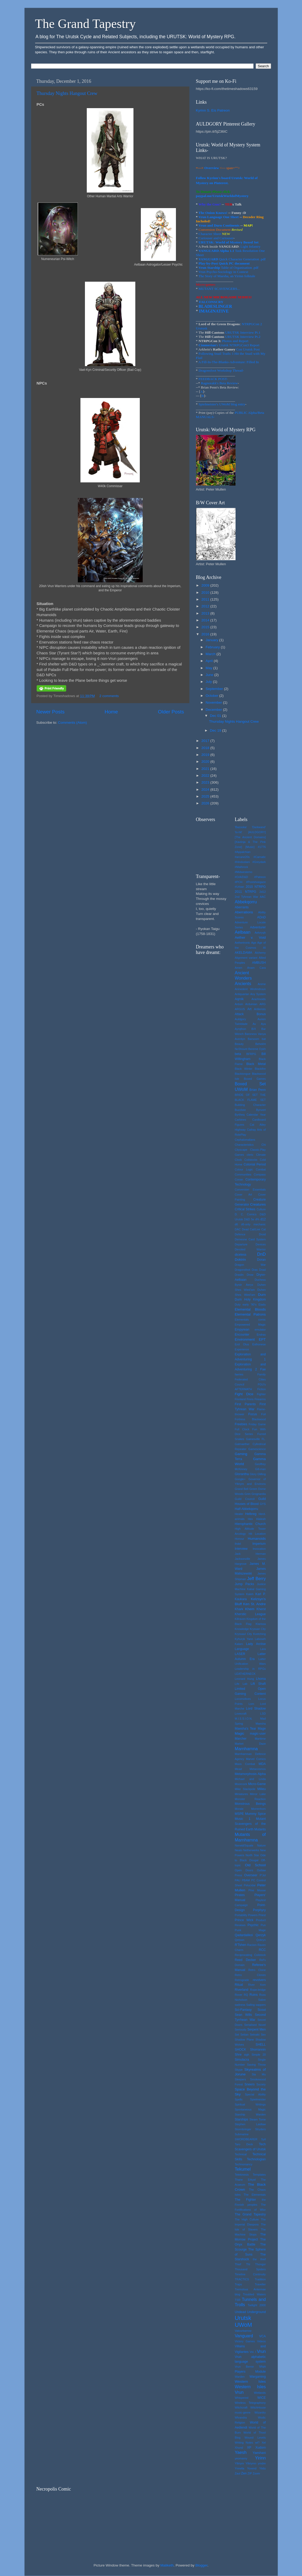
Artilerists (260, 1009)
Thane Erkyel (245, 2179)
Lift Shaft (258, 1684)
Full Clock (242, 1429)
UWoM (243, 2324)
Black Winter (243, 1068)
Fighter (261, 1394)
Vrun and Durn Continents (218, 225)
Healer (239, 1513)
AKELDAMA (243, 952)
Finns (250, 1399)
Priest (262, 1915)
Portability (241, 1915)
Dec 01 (216, 716)
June (210, 675)
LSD (263, 1713)
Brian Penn (258, 1090)
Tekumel (243, 2169)
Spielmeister (258, 2099)
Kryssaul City (243, 1633)
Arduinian (251, 1004)
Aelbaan (242, 932)
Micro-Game (257, 1784)
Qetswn (240, 1939)
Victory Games (245, 2341)
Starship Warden (250, 2114)
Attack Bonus (250, 1014)
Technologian (256, 2159)
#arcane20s (242, 856)
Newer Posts (50, 711)
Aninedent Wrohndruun (250, 989)
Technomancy (243, 2164)
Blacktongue (242, 1073)
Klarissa (261, 1623)
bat (264, 1038)
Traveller (260, 2284)
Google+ (240, 1479)
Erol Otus (242, 1344)
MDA (262, 1764)
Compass (260, 1174)
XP (249, 2447)
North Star (252, 1855)
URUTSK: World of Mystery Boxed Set (228, 242)
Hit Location (257, 1533)
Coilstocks (251, 1159)
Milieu (261, 1789)
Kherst (261, 1609)
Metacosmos (258, 1769)
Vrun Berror (244, 2366)
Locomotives (243, 1698)
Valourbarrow (243, 2330)
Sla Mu (259, 2074)
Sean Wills (243, 2015)
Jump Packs (244, 1584)
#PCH (238, 882)
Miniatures (241, 1794)
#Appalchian (242, 851)
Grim (248, 1493)
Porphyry (259, 1910)
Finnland (240, 1399)
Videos (261, 2341)
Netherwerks (251, 1850)
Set (237, 2034)
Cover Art (243, 1194)
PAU (237, 1880)
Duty (238, 1304)
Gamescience (257, 1449)
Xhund (239, 2447)
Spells (238, 2099)
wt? (257, 2442)
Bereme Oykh (257, 1048)
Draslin (239, 1274)
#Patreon (260, 877)
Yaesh (241, 2452)
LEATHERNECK (245, 1673)
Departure (241, 1244)
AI (264, 947)
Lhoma (261, 1679)
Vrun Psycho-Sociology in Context (223, 272)
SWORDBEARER (246, 2139)
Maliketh (167, 2565)
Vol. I (253, 2351)
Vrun (261, 2351)
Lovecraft (240, 1713)
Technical (241, 2154)
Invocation (259, 1548)
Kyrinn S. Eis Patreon (213, 110)
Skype (239, 2069)
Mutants (260, 1829)
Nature (261, 1845)
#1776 (262, 846)
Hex (250, 1518)
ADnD (261, 917)
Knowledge (242, 1628)
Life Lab (241, 1683)
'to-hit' (238, 832)
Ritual (239, 1985)
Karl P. (260, 1594)
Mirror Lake (258, 1794)
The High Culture (247, 2219)
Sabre (262, 1999)
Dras (255, 1269)
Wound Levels (255, 2437)
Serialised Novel (255, 2024)
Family (261, 1374)
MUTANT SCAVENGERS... (219, 289)
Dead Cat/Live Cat (254, 1229)
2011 (205, 599)
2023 (205, 782)
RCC (262, 1950)
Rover (238, 1994)
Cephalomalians (245, 1139)
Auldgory (240, 1019)
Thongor (260, 2264)
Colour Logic (244, 1169)
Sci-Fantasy (243, 2010)
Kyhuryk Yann (244, 1638)
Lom (251, 1703)
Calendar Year (256, 1114)
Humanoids (257, 1539)
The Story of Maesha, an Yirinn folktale (226, 276)
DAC (238, 1229)
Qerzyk (261, 1935)
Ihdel (238, 1543)
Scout (261, 2010)
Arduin (239, 1004)
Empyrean (242, 1329)
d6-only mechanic (253, 1224)
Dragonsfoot (242, 1269)
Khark (239, 1609)
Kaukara (241, 1599)
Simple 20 (259, 2054)
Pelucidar (250, 1885)
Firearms (260, 1399)
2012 (205, 606)
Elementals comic (250, 1319)
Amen (238, 967)
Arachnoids (258, 999)
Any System (258, 994)
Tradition (260, 2279)
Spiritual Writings (250, 2104)
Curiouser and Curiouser (216, 238)
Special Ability (255, 2094)
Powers (253, 1915)
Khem (249, 1609)
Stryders (260, 2129)
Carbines (240, 1119)
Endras (261, 1334)
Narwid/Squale (244, 1845)
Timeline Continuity (250, 2274)
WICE (261, 2398)
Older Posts (171, 711)
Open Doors (244, 1870)
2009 (205, 585)
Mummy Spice (255, 1814)
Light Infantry (250, 246)
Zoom (256, 2473)
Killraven (240, 1618)
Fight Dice (244, 1394)
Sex (263, 2034)
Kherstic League (250, 1614)
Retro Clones (250, 1975)
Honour (239, 1538)
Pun (263, 1925)
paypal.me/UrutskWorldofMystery (222, 196)
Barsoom (253, 1038)
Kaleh (249, 1594)
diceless (240, 1254)
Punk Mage (250, 1930)
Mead (238, 1769)
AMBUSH (259, 963)
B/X (253, 1028)
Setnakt (255, 2034)
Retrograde (242, 1980)
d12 (263, 1219)
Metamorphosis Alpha (250, 1774)
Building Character (250, 1104)
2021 (205, 769)
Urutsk (243, 2318)
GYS (263, 1503)
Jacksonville (242, 1558)
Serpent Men (256, 2029)
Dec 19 (216, 730)
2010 (205, 592)
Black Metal (256, 1064)
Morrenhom (258, 1808)
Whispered (241, 2397)
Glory (253, 1474)
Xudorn (260, 2447)
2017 (205, 741)
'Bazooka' (241, 827)
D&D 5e (249, 1219)
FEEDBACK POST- (213, 379)
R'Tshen (240, 1945)
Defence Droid (250, 1234)
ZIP (249, 2473)
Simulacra (242, 2059)
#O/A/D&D (241, 877)
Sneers (250, 2084)
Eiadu (262, 1304)
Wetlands (260, 2392)
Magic (239, 1733)
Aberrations (244, 912)
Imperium (259, 1544)
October (212, 696)
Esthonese (259, 1344)
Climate (261, 1154)
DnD (261, 1254)
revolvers (259, 1980)
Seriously (240, 2029)
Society (261, 2084)
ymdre (262, 2463)
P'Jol (263, 1875)
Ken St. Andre (254, 1604)
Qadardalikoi (244, 1935)
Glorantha (242, 1474)
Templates (259, 2174)
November (214, 702)
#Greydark (259, 862)
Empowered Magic (250, 1324)
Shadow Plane (244, 2039)
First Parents (245, 1404)
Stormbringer (243, 2129)
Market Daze (250, 1743)
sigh (246, 2054)
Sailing (250, 2004)
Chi (263, 1144)
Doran (261, 1259)
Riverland (241, 1990)
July (209, 682)
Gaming (241, 1454)
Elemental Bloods (250, 1309)
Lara (263, 1649)
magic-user (258, 1733)
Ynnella (239, 2468)
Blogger (201, 2565)
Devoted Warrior (250, 1249)
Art (249, 1009)
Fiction (261, 1389)
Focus (252, 1414)
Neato (238, 1850)
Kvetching (259, 1633)
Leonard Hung (244, 1678)
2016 (205, 634)
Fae (263, 1369)
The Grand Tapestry (85, 24)
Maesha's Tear (245, 1728)
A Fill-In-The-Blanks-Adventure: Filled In (228, 362)
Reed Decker (245, 1960)
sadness (240, 2004)
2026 (205, 803)
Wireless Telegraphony (250, 2402)
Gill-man (260, 1469)
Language (242, 1649)
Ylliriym (239, 2463)
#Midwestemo (243, 872)
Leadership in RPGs (250, 1668)
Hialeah (261, 1518)
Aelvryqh (260, 932)
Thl (248, 2264)
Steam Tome (258, 2119)
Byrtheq (240, 1114)
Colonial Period (254, 1164)
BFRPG (251, 1054)
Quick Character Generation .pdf (232, 259)
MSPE (239, 1814)
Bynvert (261, 1109)
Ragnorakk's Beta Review (219, 383)
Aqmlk (239, 999)
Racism (252, 1944)
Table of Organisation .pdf (239, 268)
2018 (205, 748)
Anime (262, 984)
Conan (239, 1179)
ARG (263, 1004)
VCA (262, 2336)
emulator (260, 1329)
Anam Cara (256, 967)
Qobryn (261, 1939)
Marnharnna (246, 1748)
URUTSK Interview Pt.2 (242, 337)
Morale (239, 1808)
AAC (263, 896)
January (212, 640)
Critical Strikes (245, 1209)
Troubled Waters (254, 2294)
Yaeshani (259, 2453)
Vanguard (244, 2335)
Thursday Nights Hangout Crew (67, 93)
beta (238, 1054)
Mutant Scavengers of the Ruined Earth (250, 1824)
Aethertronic (242, 942)
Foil (263, 1414)
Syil (263, 2139)
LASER (240, 1654)
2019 (205, 755)
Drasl (262, 1269)
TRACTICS (242, 2279)
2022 (205, 776)
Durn (262, 1295)
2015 (205, 627)
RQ (246, 1994)
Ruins (254, 1995)
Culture (261, 1209)
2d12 (262, 891)
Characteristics (244, 1144)
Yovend (252, 2468)
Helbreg (251, 1514)
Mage (262, 1728)
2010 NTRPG (256, 887)
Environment (245, 1339)
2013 (205, 613)
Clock (238, 1159)
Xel (264, 2442)
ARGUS (240, 1009)
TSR (238, 2299)
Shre (238, 2054)
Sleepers (240, 2079)
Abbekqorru (246, 901)
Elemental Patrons (250, 1314)
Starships (241, 2119)
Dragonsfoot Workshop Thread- (221, 370)
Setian (244, 2034)
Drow (250, 1274)
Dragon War (250, 1264)
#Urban (239, 886)
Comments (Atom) (72, 723)
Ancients (243, 983)
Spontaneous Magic (250, 2109)
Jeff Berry (256, 1578)
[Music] (249, 846)
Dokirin (240, 1259)
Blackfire (260, 1068)
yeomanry (241, 2458)
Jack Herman (250, 1553)
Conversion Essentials (250, 1189)
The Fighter (245, 2199)
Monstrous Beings (250, 1804)
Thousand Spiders (250, 2269)
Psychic (252, 1925)
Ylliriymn (251, 2463)
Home (111, 711)
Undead (240, 2312)
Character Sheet (210, 234)
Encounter (242, 1334)
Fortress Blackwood (250, 1419)
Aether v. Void (250, 937)
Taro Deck (244, 2144)
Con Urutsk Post (248, 349)
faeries (239, 1374)
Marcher (241, 1738)
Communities (243, 1174)
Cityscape (241, 1149)
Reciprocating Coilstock (250, 1954)
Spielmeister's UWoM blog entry (222, 404)
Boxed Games (255, 1078)
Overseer (250, 1875)
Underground (256, 2312)
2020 (205, 762)
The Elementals (255, 2194)
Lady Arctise (256, 1644)
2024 (205, 789)
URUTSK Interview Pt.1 (242, 332)
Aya (263, 1023)
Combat (261, 1169)
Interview (241, 1549)
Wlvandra (241, 2417)
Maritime (260, 1738)
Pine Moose (257, 1890)
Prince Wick (244, 1920)
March (211, 654)
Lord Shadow (256, 1708)
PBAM (246, 1880)
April (210, 661)
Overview (211, 168)
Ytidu (262, 2468)
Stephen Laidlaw (250, 2124)
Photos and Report (235, 341)
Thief (238, 2264)
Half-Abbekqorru (246, 1509)
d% (257, 1219)
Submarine (241, 2134)
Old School (255, 1865)
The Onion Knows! (212, 213)
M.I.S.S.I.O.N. (243, 1718)
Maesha (261, 1723)
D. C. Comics (245, 1214)
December (214, 710)
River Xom (257, 1984)
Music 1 (242, 1819)
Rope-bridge (258, 1989)
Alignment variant (246, 957)
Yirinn (260, 2457)
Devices (261, 1244)
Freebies (241, 1424)
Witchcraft (241, 2407)
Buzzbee (240, 1109)
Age (253, 942)
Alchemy (260, 952)
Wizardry (260, 2412)
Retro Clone (257, 1969)
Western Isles (250, 2381)
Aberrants (242, 907)
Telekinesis (242, 2174)
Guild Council (245, 1498)
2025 (205, 796)
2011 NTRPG (245, 892)
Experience (242, 1349)
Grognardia (258, 1493)
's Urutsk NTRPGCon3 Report (229, 345)
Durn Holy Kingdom (250, 1299)
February (213, 647)
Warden (240, 2376)
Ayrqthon (240, 1028)
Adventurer (258, 927)
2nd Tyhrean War (246, 896)
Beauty (239, 1043)
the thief (259, 2259)
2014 (205, 620)
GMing (261, 1474)
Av (254, 1023)
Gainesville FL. (256, 1439)
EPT (262, 1339)
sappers (261, 2004)
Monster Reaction (250, 1799)
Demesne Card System (250, 1239)
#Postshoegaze (256, 882)
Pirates (240, 1895)
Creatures (258, 1204)
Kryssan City (258, 1628)
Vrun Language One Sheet (218, 217)
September (215, 689)
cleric (250, 1154)
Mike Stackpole (245, 1789)
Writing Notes (244, 2442)
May (209, 668)
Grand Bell (241, 1488)
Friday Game (257, 1424)
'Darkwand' (259, 827)
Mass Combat (245, 1764)
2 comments (109, 696)
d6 (236, 1224)
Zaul (237, 2473)
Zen (244, 2473)
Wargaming (258, 2376)
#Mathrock (241, 867)
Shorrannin (258, 2049)
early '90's (250, 1304)
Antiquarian (242, 994)
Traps (238, 2284)
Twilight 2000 (257, 2305)
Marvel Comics (256, 1758)
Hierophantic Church (250, 1524)
